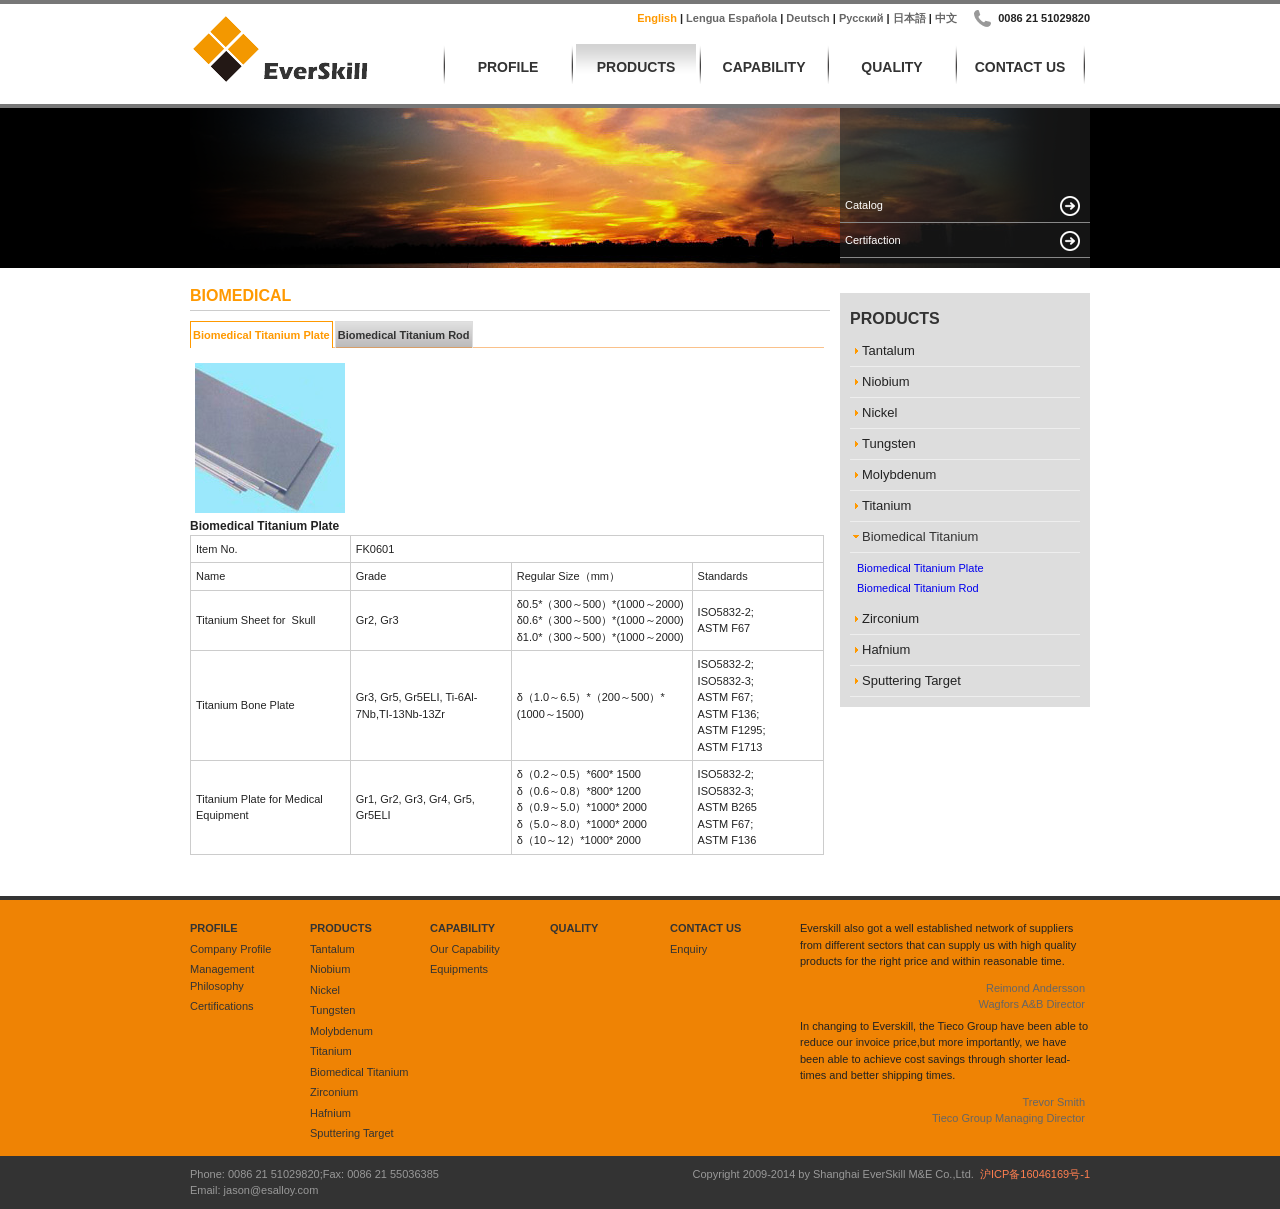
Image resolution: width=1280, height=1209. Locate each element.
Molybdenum (341, 1031)
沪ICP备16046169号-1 (1035, 1174)
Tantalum (332, 949)
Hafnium (330, 1113)
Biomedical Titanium (359, 1072)
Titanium (331, 1051)
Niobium (330, 969)
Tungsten (332, 1010)
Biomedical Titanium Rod (404, 335)
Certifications (222, 1006)
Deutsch (807, 18)
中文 (946, 18)
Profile (508, 67)
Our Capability (465, 949)
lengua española (731, 18)
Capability (764, 67)
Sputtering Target (352, 1133)
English (657, 18)
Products (636, 67)
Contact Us (1020, 67)
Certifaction (873, 240)
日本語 (909, 18)
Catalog (864, 205)
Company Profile (230, 949)
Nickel (325, 990)
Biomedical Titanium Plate (261, 335)
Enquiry (688, 949)
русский (861, 18)
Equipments (459, 969)
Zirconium (334, 1092)
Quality (891, 67)
